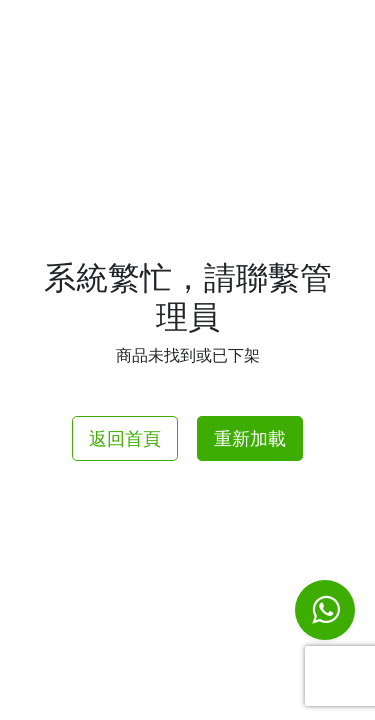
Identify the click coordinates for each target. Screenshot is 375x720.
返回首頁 (125, 438)
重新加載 (250, 438)
